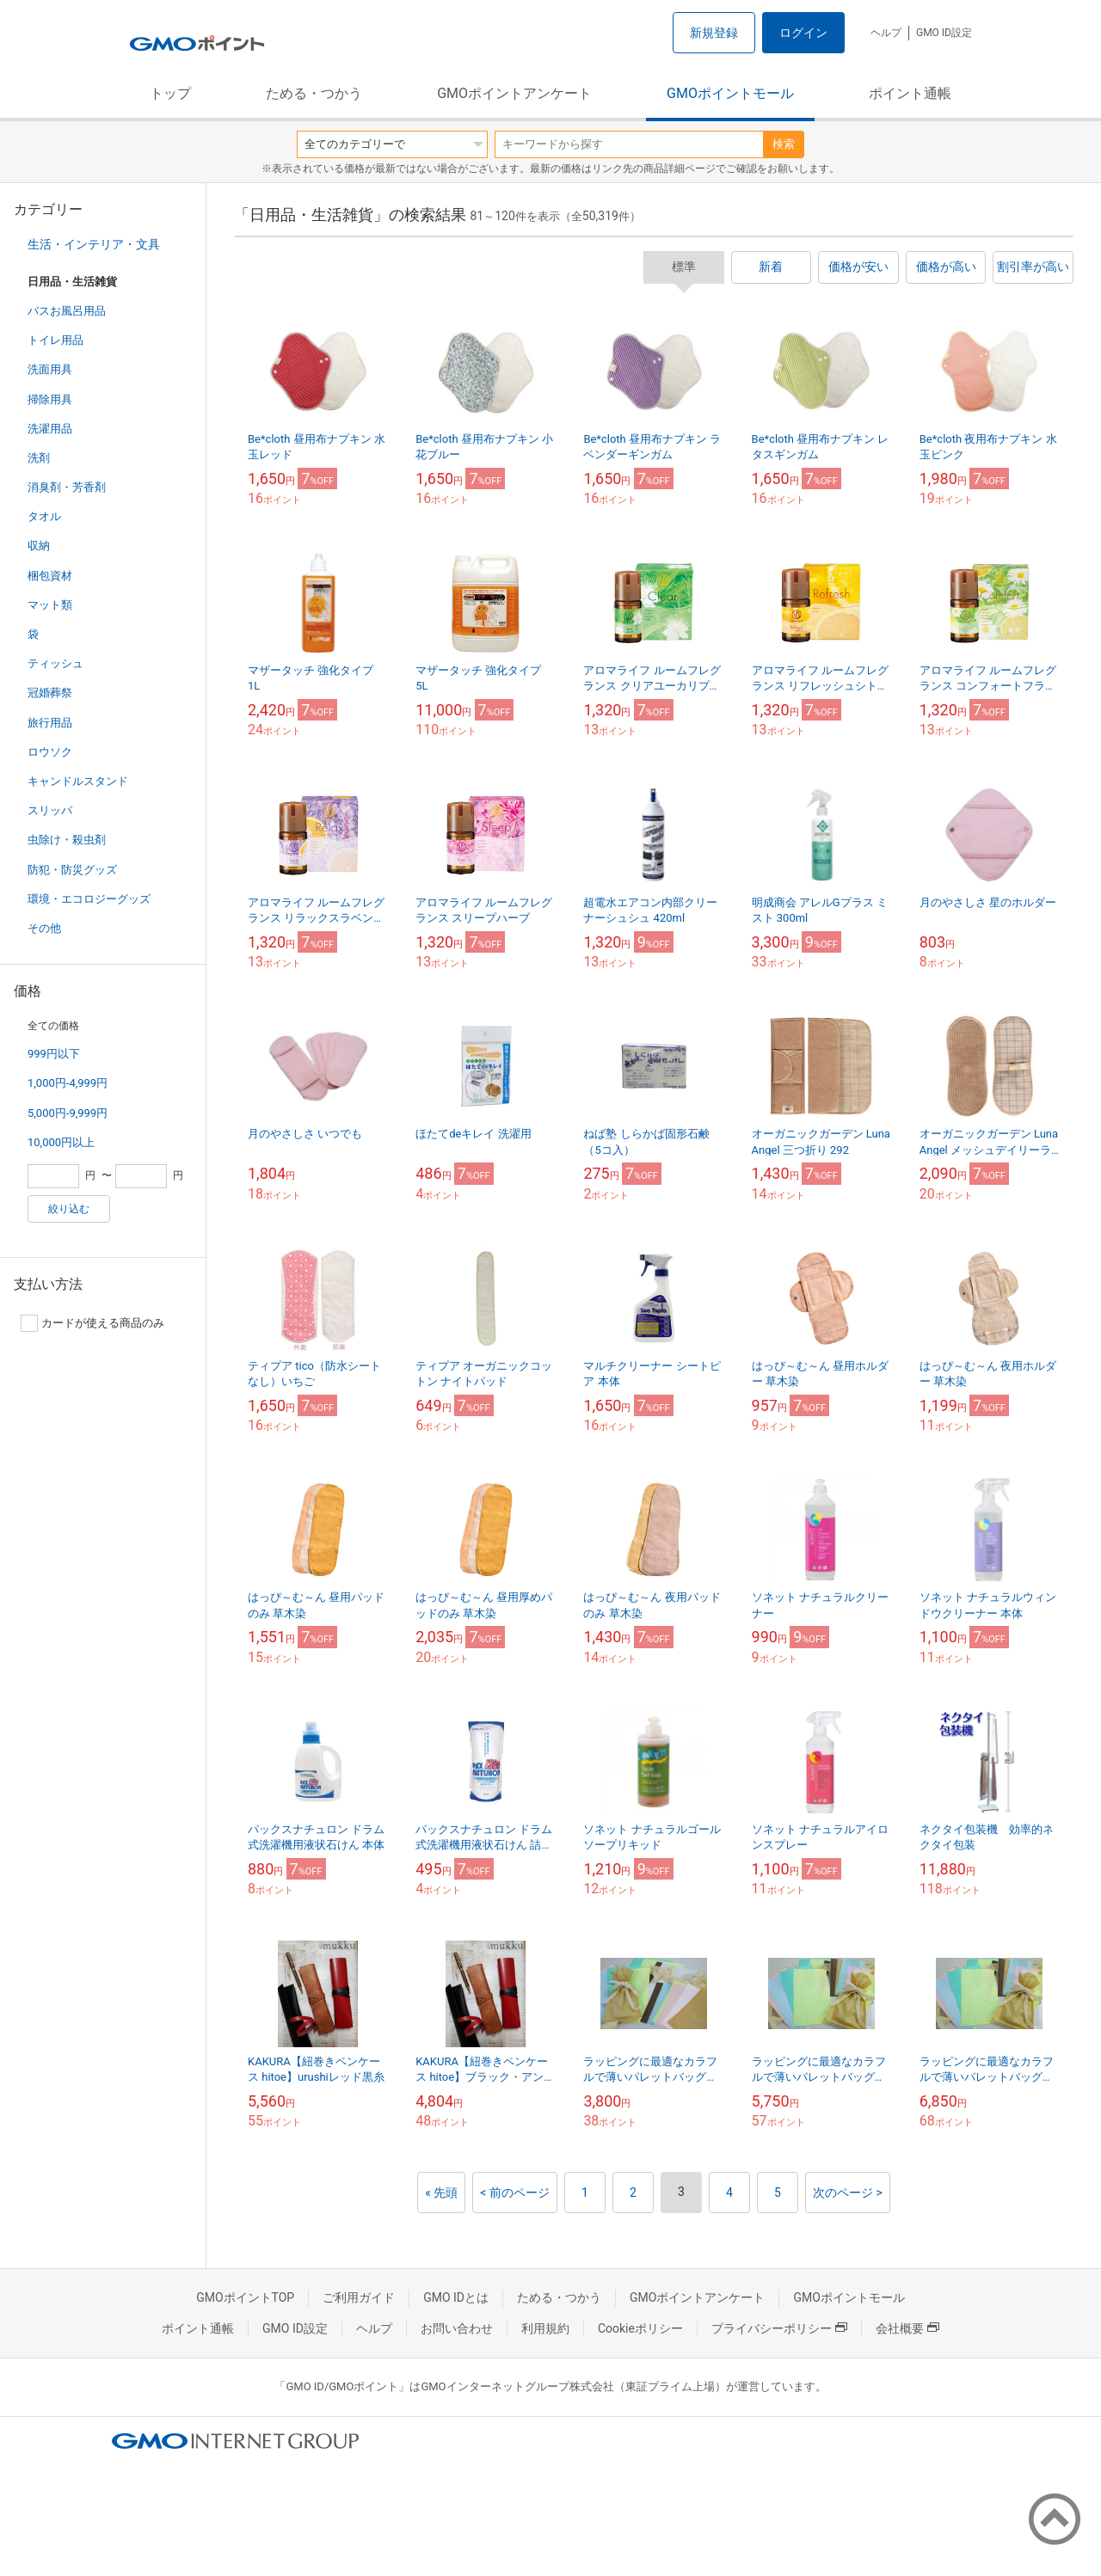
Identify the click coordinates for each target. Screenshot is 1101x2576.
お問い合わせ (457, 2328)
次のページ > (848, 2192)
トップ (170, 93)
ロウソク (50, 751)
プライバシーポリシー (779, 2328)
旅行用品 (50, 722)
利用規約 (545, 2328)
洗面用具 (50, 369)
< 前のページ (515, 2192)
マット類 (50, 604)
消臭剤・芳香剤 (67, 487)
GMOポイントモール (730, 93)
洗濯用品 (50, 428)
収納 (39, 545)
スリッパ (50, 810)
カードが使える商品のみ (92, 1323)
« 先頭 (441, 2192)
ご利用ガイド (359, 2297)
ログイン (803, 33)
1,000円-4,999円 (68, 1082)
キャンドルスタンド (78, 781)
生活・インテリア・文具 (94, 244)
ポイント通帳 (910, 93)
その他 (44, 928)
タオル (44, 516)
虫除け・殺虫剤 (67, 839)
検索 (783, 144)
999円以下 (54, 1053)
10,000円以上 (61, 1142)
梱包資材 (50, 575)
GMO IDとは (456, 2297)
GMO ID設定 (944, 33)
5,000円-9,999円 (68, 1113)
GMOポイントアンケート (514, 93)
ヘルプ (885, 33)
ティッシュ (55, 663)
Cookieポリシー (640, 2328)
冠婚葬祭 (50, 692)
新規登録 (714, 33)
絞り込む (68, 1209)
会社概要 (907, 2328)
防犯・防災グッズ (72, 869)
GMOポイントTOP (245, 2297)
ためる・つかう (314, 93)
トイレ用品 (55, 340)
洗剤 (39, 457)
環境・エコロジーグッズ (89, 898)
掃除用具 (50, 399)
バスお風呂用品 (67, 310)
